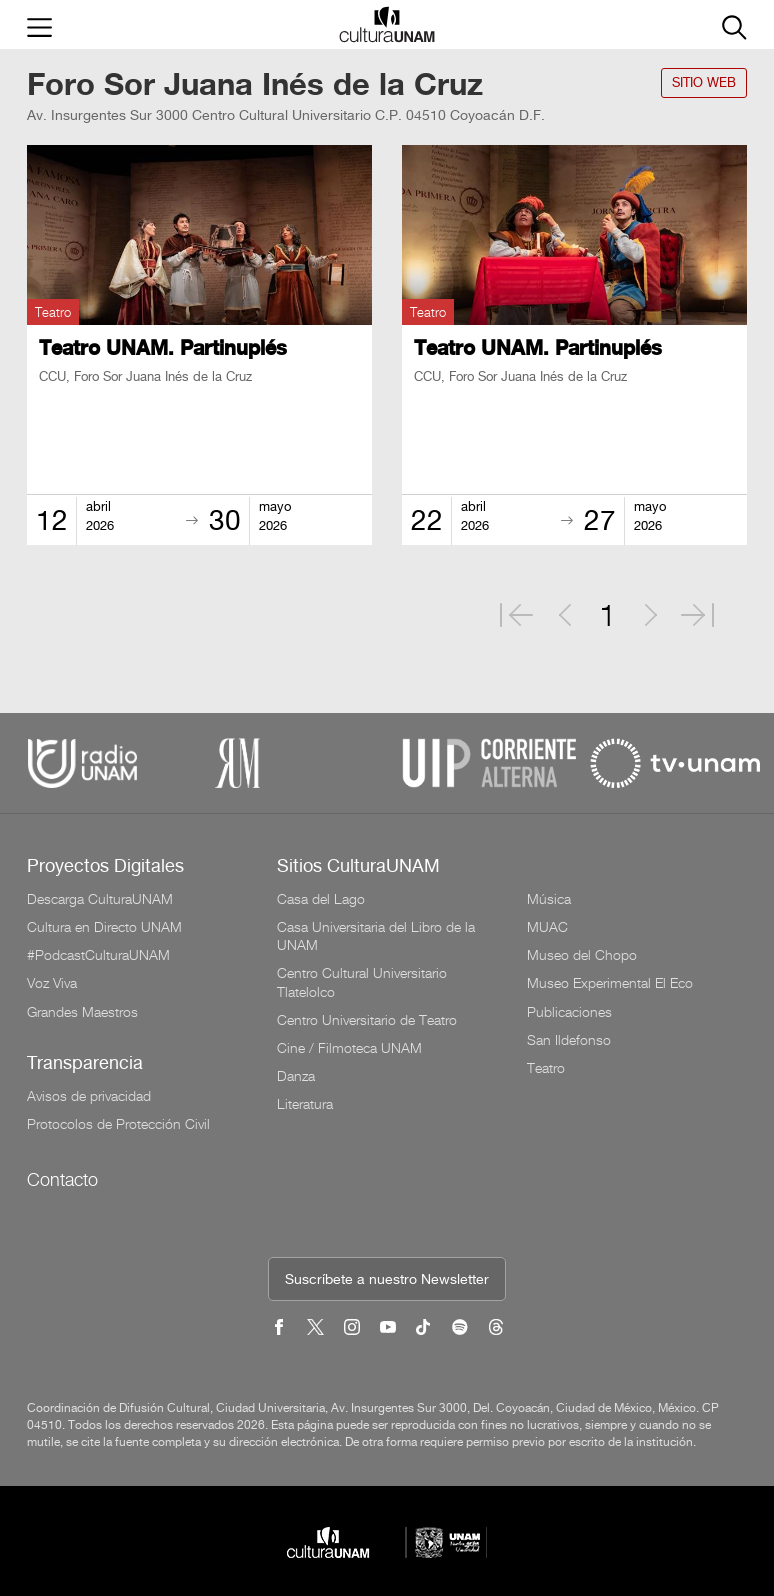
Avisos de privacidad (89, 1096)
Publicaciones (569, 1012)
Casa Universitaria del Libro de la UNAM (376, 936)
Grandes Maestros (82, 1012)
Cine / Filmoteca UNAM (349, 1048)
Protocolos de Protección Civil (118, 1124)
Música (549, 899)
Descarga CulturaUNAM (100, 899)
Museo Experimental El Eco (610, 983)
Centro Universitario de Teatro (367, 1020)
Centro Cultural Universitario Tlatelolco (362, 982)
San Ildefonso (569, 1040)
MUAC (547, 927)
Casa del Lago (321, 899)
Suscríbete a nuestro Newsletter (387, 1280)
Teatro (546, 1068)
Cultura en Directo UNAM (104, 927)
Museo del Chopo (582, 955)
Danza (296, 1076)
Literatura (305, 1104)
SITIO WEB (704, 83)
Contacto (62, 1179)
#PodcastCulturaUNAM (98, 955)
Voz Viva (52, 983)
